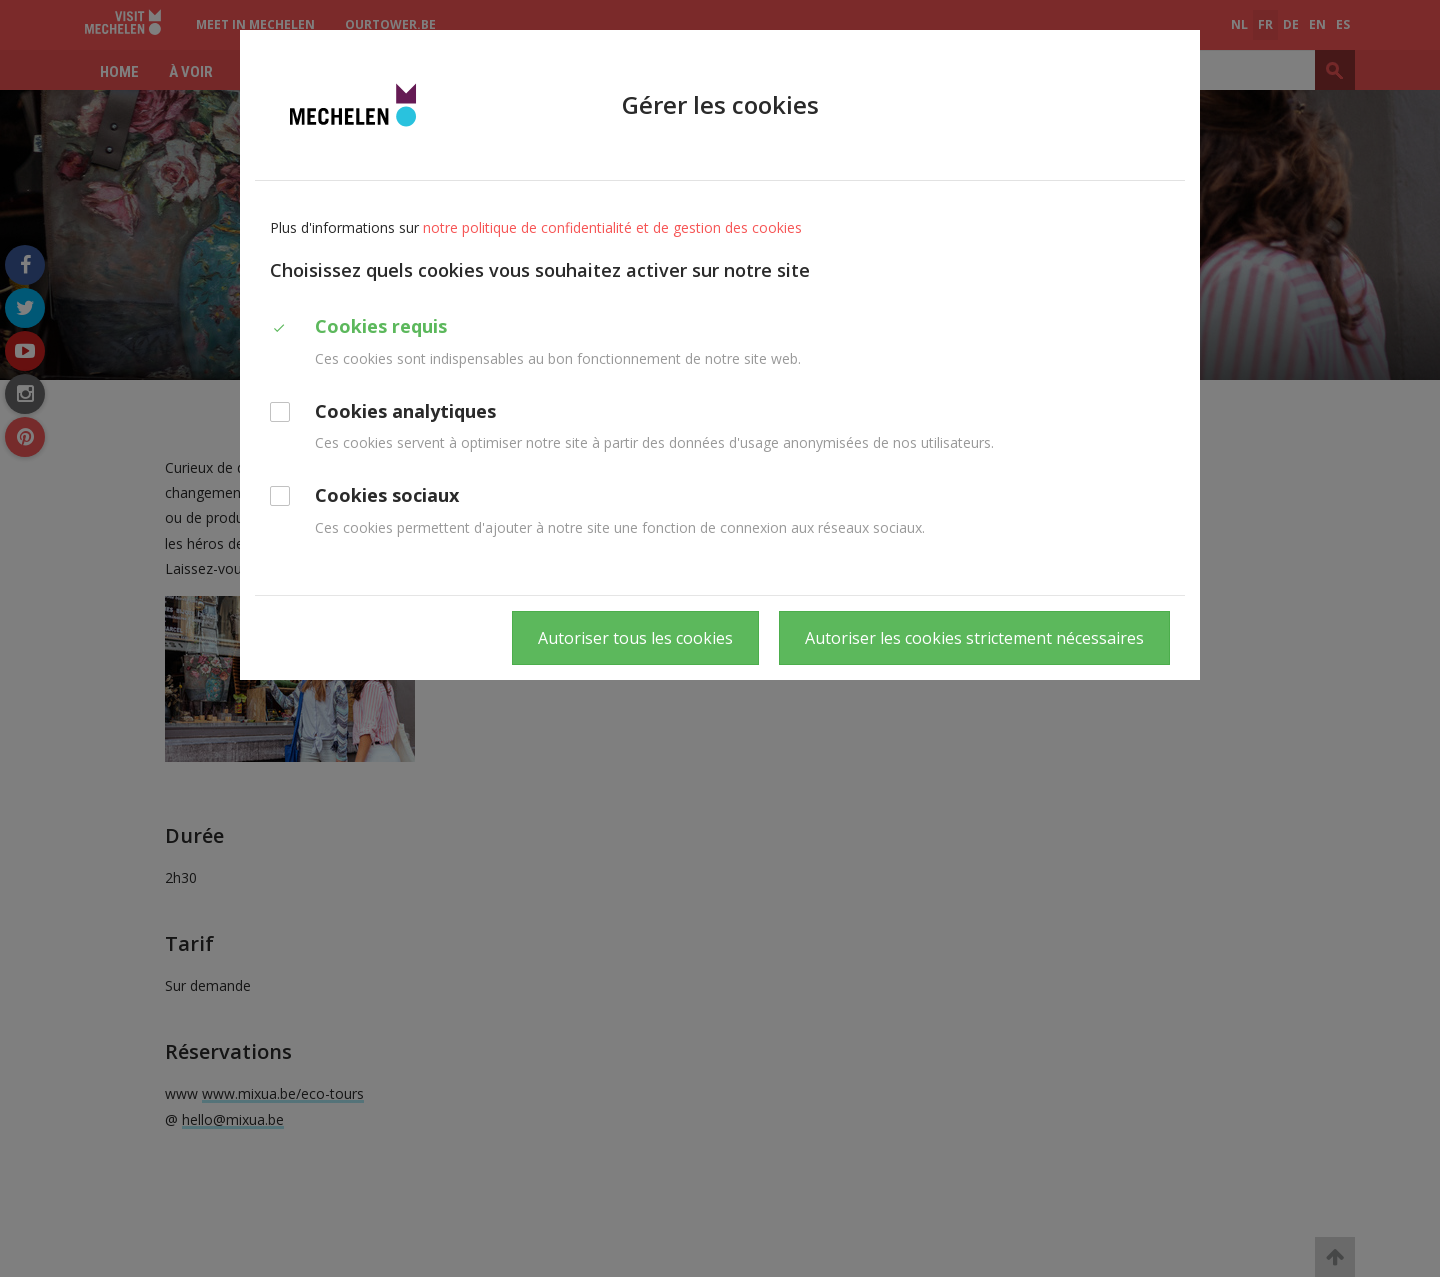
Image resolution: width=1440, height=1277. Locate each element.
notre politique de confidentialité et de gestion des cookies (612, 227)
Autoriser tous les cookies (635, 638)
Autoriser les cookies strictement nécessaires (974, 638)
